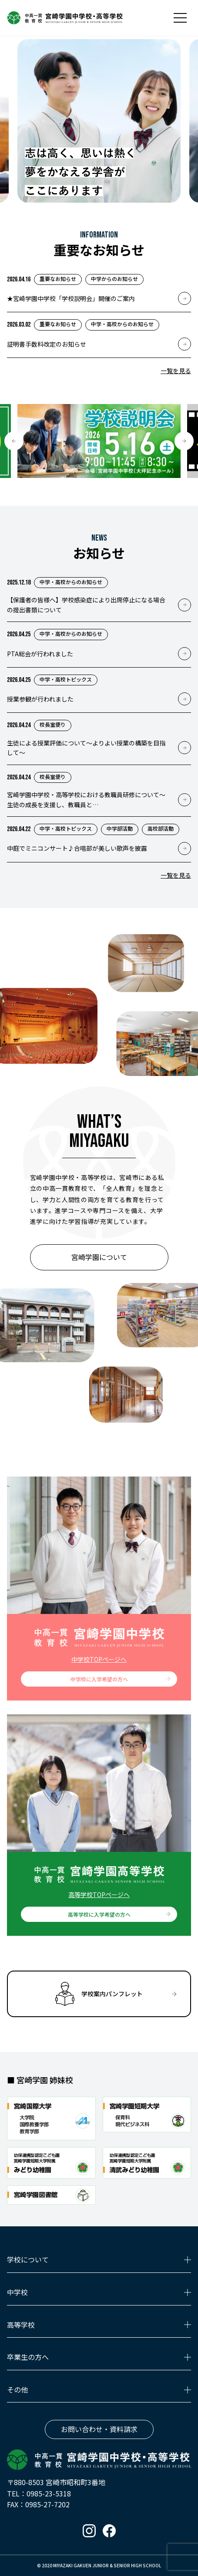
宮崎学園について (99, 1257)
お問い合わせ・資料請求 (99, 2429)
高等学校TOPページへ (99, 1894)
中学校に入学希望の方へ (99, 1679)
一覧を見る (176, 370)
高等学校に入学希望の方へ (99, 1914)
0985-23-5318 (49, 2493)
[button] (13, 441)
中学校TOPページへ (99, 1659)
